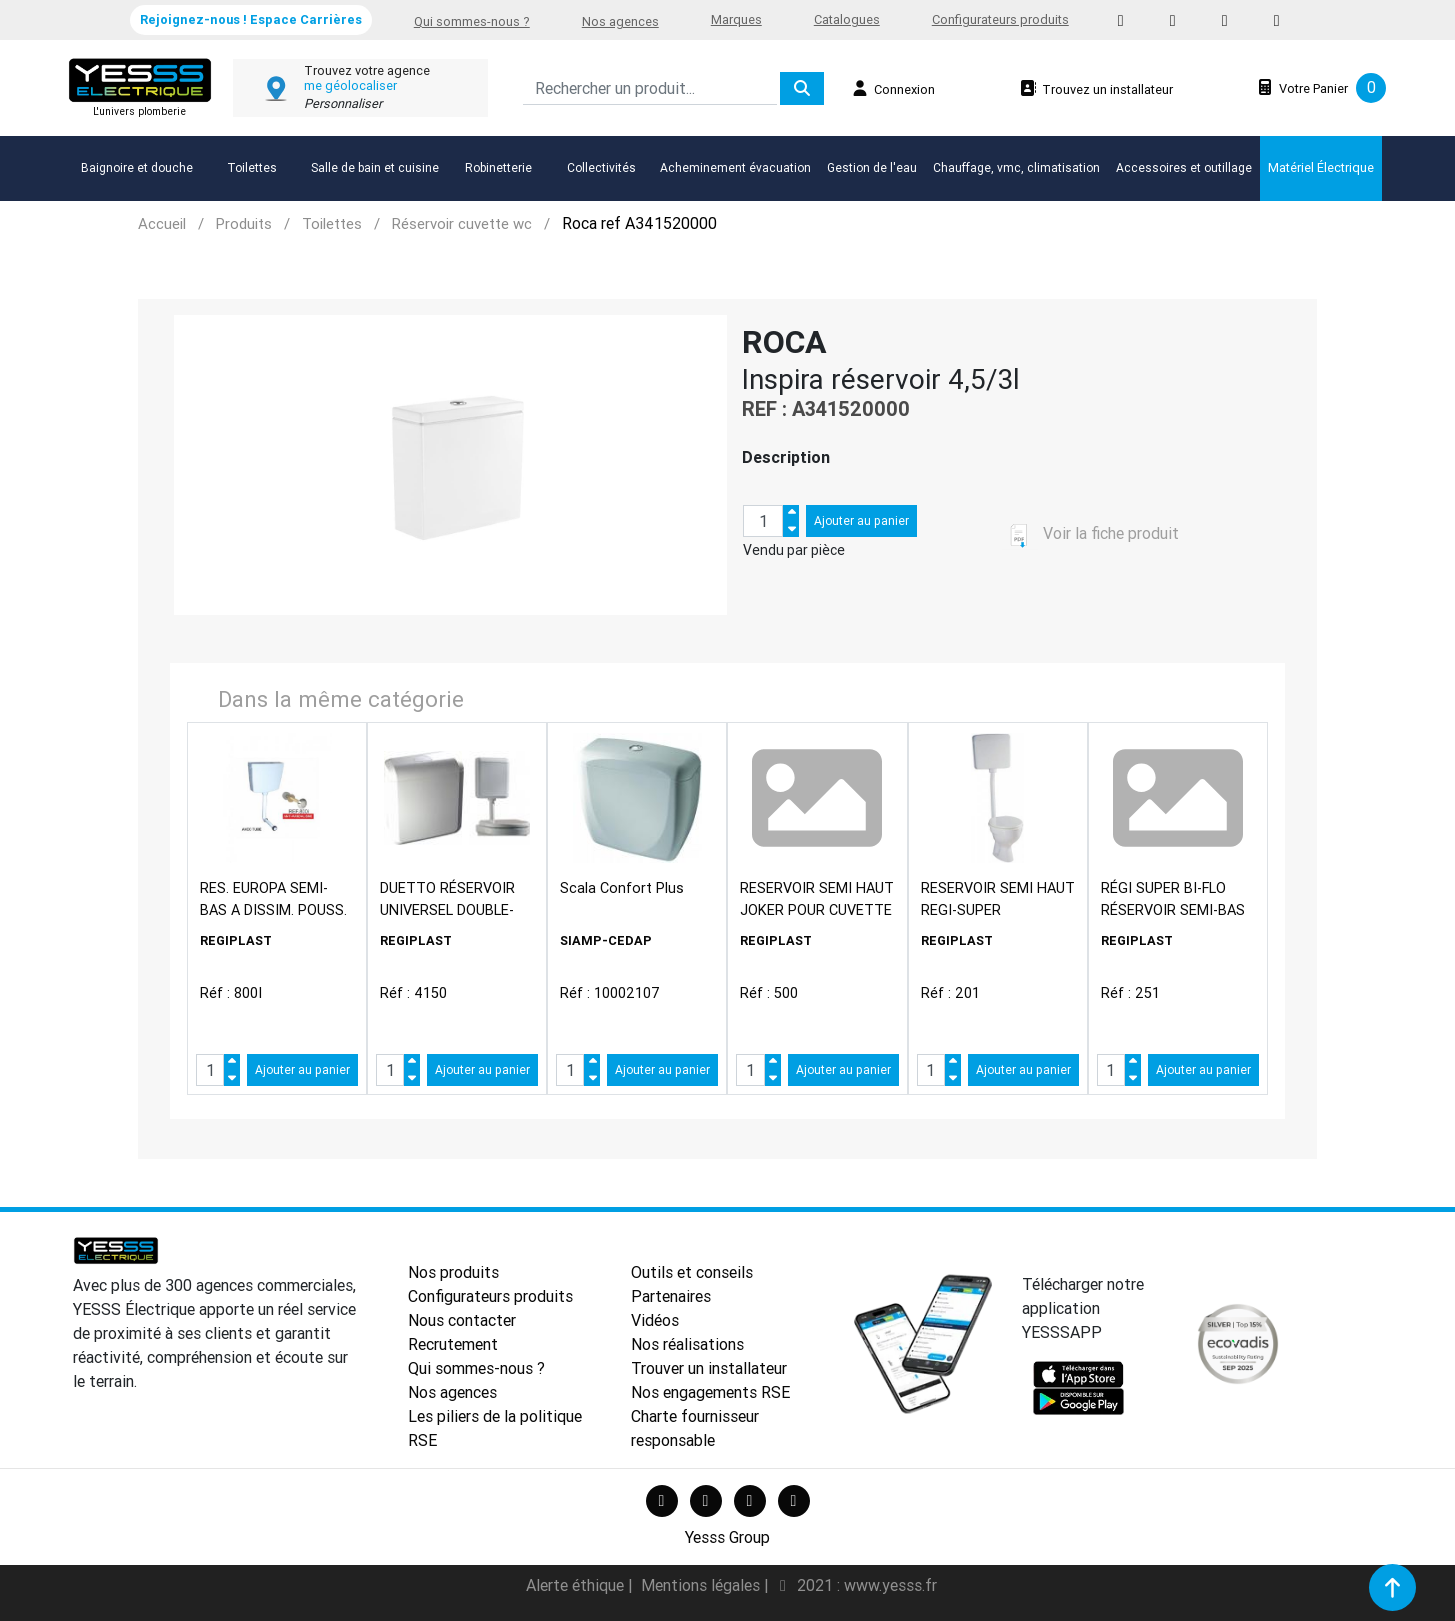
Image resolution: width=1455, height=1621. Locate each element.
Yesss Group (727, 1537)
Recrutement (453, 1344)
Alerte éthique (577, 1585)
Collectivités (601, 167)
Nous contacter (462, 1320)
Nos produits (453, 1272)
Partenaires (671, 1296)
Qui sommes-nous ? (472, 21)
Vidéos (655, 1320)
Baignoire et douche (137, 167)
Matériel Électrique (1321, 167)
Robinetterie (498, 167)
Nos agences (620, 21)
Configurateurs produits (1000, 19)
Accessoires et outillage (1184, 167)
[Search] (650, 88)
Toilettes (252, 167)
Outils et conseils (692, 1272)
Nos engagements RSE (710, 1392)
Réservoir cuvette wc (462, 223)
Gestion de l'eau (872, 167)
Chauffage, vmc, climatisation (1016, 167)
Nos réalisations (687, 1344)
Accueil (162, 223)
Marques (736, 19)
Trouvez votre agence (367, 70)
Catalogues (847, 19)
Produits (244, 223)
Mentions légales (702, 1585)
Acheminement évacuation (735, 167)
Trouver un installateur (709, 1368)
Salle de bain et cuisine (375, 167)
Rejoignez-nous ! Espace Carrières (251, 19)
